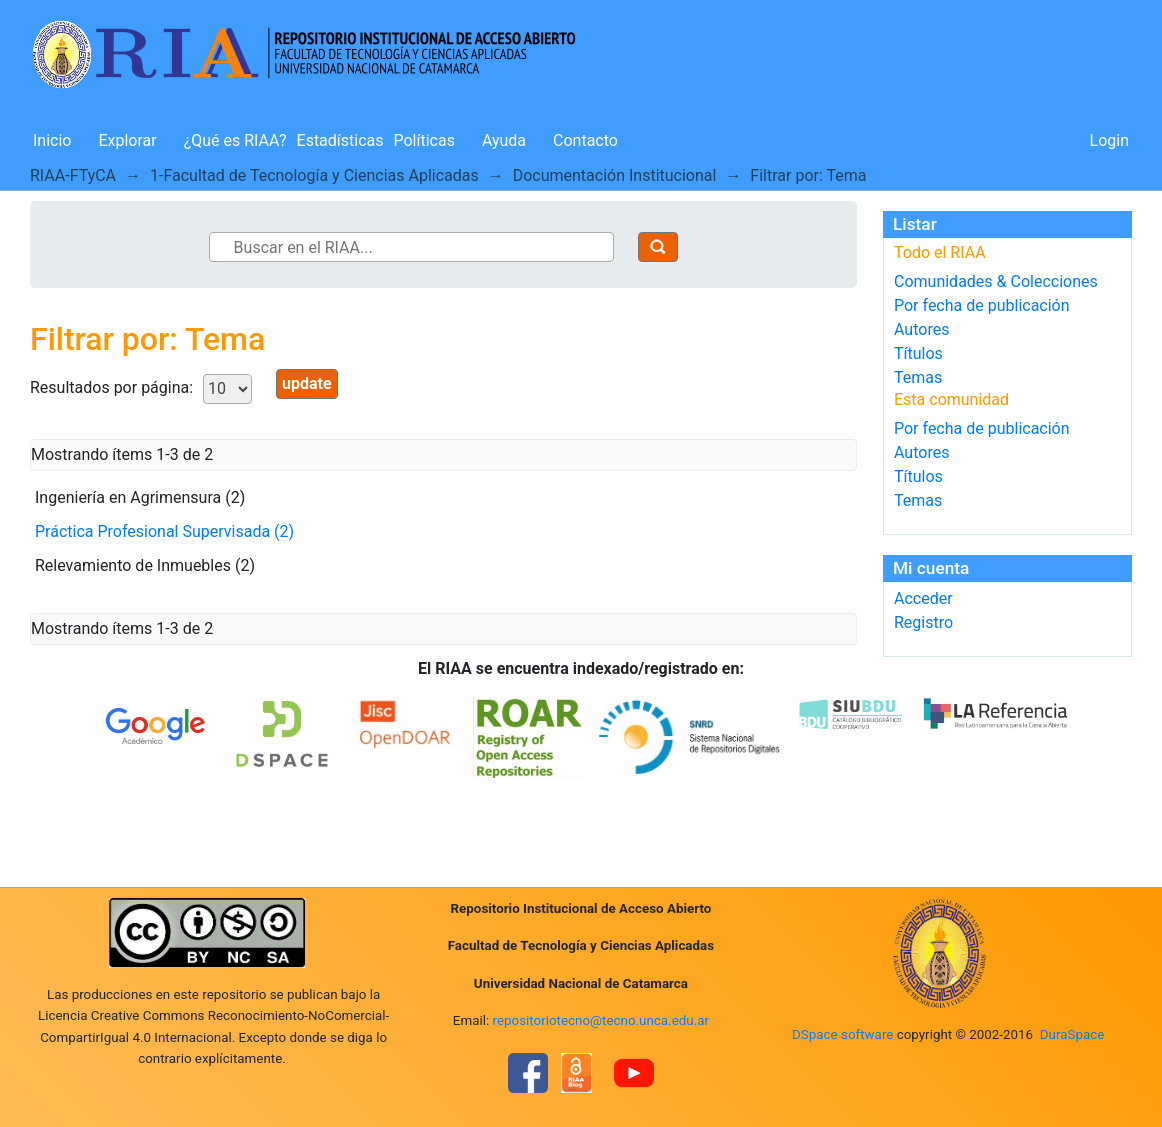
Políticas (424, 140)
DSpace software (842, 1034)
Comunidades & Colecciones (996, 281)
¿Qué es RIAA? (235, 140)
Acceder (923, 598)
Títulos (918, 353)
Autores (921, 329)
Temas (918, 377)
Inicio (52, 140)
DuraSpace (1072, 1034)
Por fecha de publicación (982, 305)
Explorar (127, 140)
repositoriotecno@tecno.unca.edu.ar (601, 1020)
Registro (923, 622)
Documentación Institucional (615, 175)
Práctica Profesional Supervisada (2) (164, 531)
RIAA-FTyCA (73, 175)
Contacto (585, 140)
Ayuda (504, 140)
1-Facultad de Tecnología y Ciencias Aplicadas (314, 175)
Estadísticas (340, 140)
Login (1109, 140)
